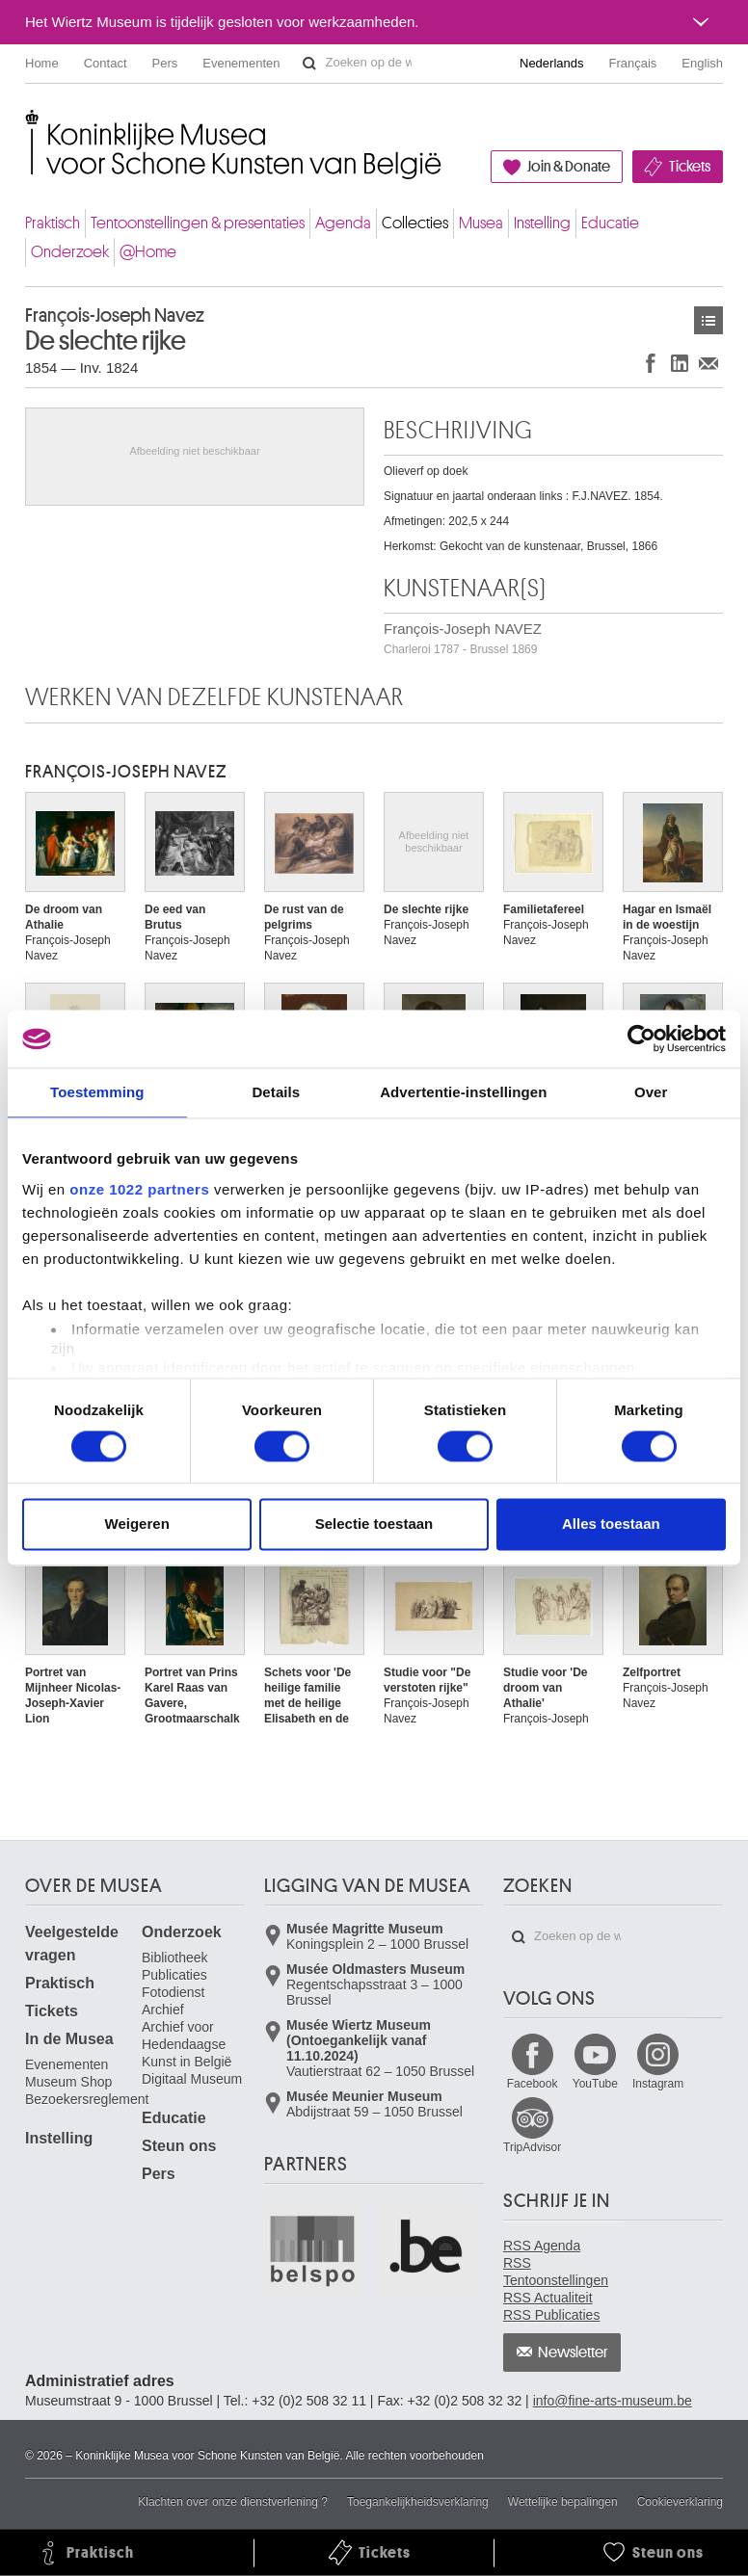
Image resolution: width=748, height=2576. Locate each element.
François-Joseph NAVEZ (463, 638)
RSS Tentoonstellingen (555, 2271)
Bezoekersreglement (86, 2099)
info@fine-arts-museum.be (612, 2400)
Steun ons (179, 2146)
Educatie (610, 223)
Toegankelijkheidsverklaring (418, 2502)
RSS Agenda (541, 2245)
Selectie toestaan (374, 1524)
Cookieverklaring (680, 2502)
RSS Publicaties (551, 2315)
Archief (163, 2009)
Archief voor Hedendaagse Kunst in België (186, 2044)
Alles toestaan (611, 1524)
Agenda (343, 223)
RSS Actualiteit (548, 2297)
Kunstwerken (708, 320)
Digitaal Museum (192, 2079)
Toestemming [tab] (97, 1092)
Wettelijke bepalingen (563, 2502)
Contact (105, 63)
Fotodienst (173, 1992)
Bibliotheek (175, 1957)
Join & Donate (568, 166)
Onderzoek (70, 252)
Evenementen (241, 63)
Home (42, 63)
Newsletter (573, 2352)
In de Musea (69, 2039)
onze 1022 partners (139, 1189)
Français (633, 63)
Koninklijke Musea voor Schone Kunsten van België (29, 124)
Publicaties (174, 1975)
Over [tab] (651, 1092)
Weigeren (137, 1524)
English (702, 63)
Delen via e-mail (708, 363)
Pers (165, 63)
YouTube (595, 2083)
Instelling (542, 223)
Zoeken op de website (309, 63)
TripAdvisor (532, 2147)
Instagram (657, 2083)
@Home (148, 252)
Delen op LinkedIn (679, 363)
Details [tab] (276, 1092)
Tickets (689, 166)
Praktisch (52, 223)
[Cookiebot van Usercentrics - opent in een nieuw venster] (641, 1038)
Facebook (532, 2083)
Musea (481, 223)
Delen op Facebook (650, 363)
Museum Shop (68, 2082)
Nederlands (552, 63)
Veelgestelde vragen (72, 1943)
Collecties (415, 223)
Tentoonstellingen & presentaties (198, 223)
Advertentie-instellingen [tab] (463, 1092)
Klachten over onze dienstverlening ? (233, 2502)
